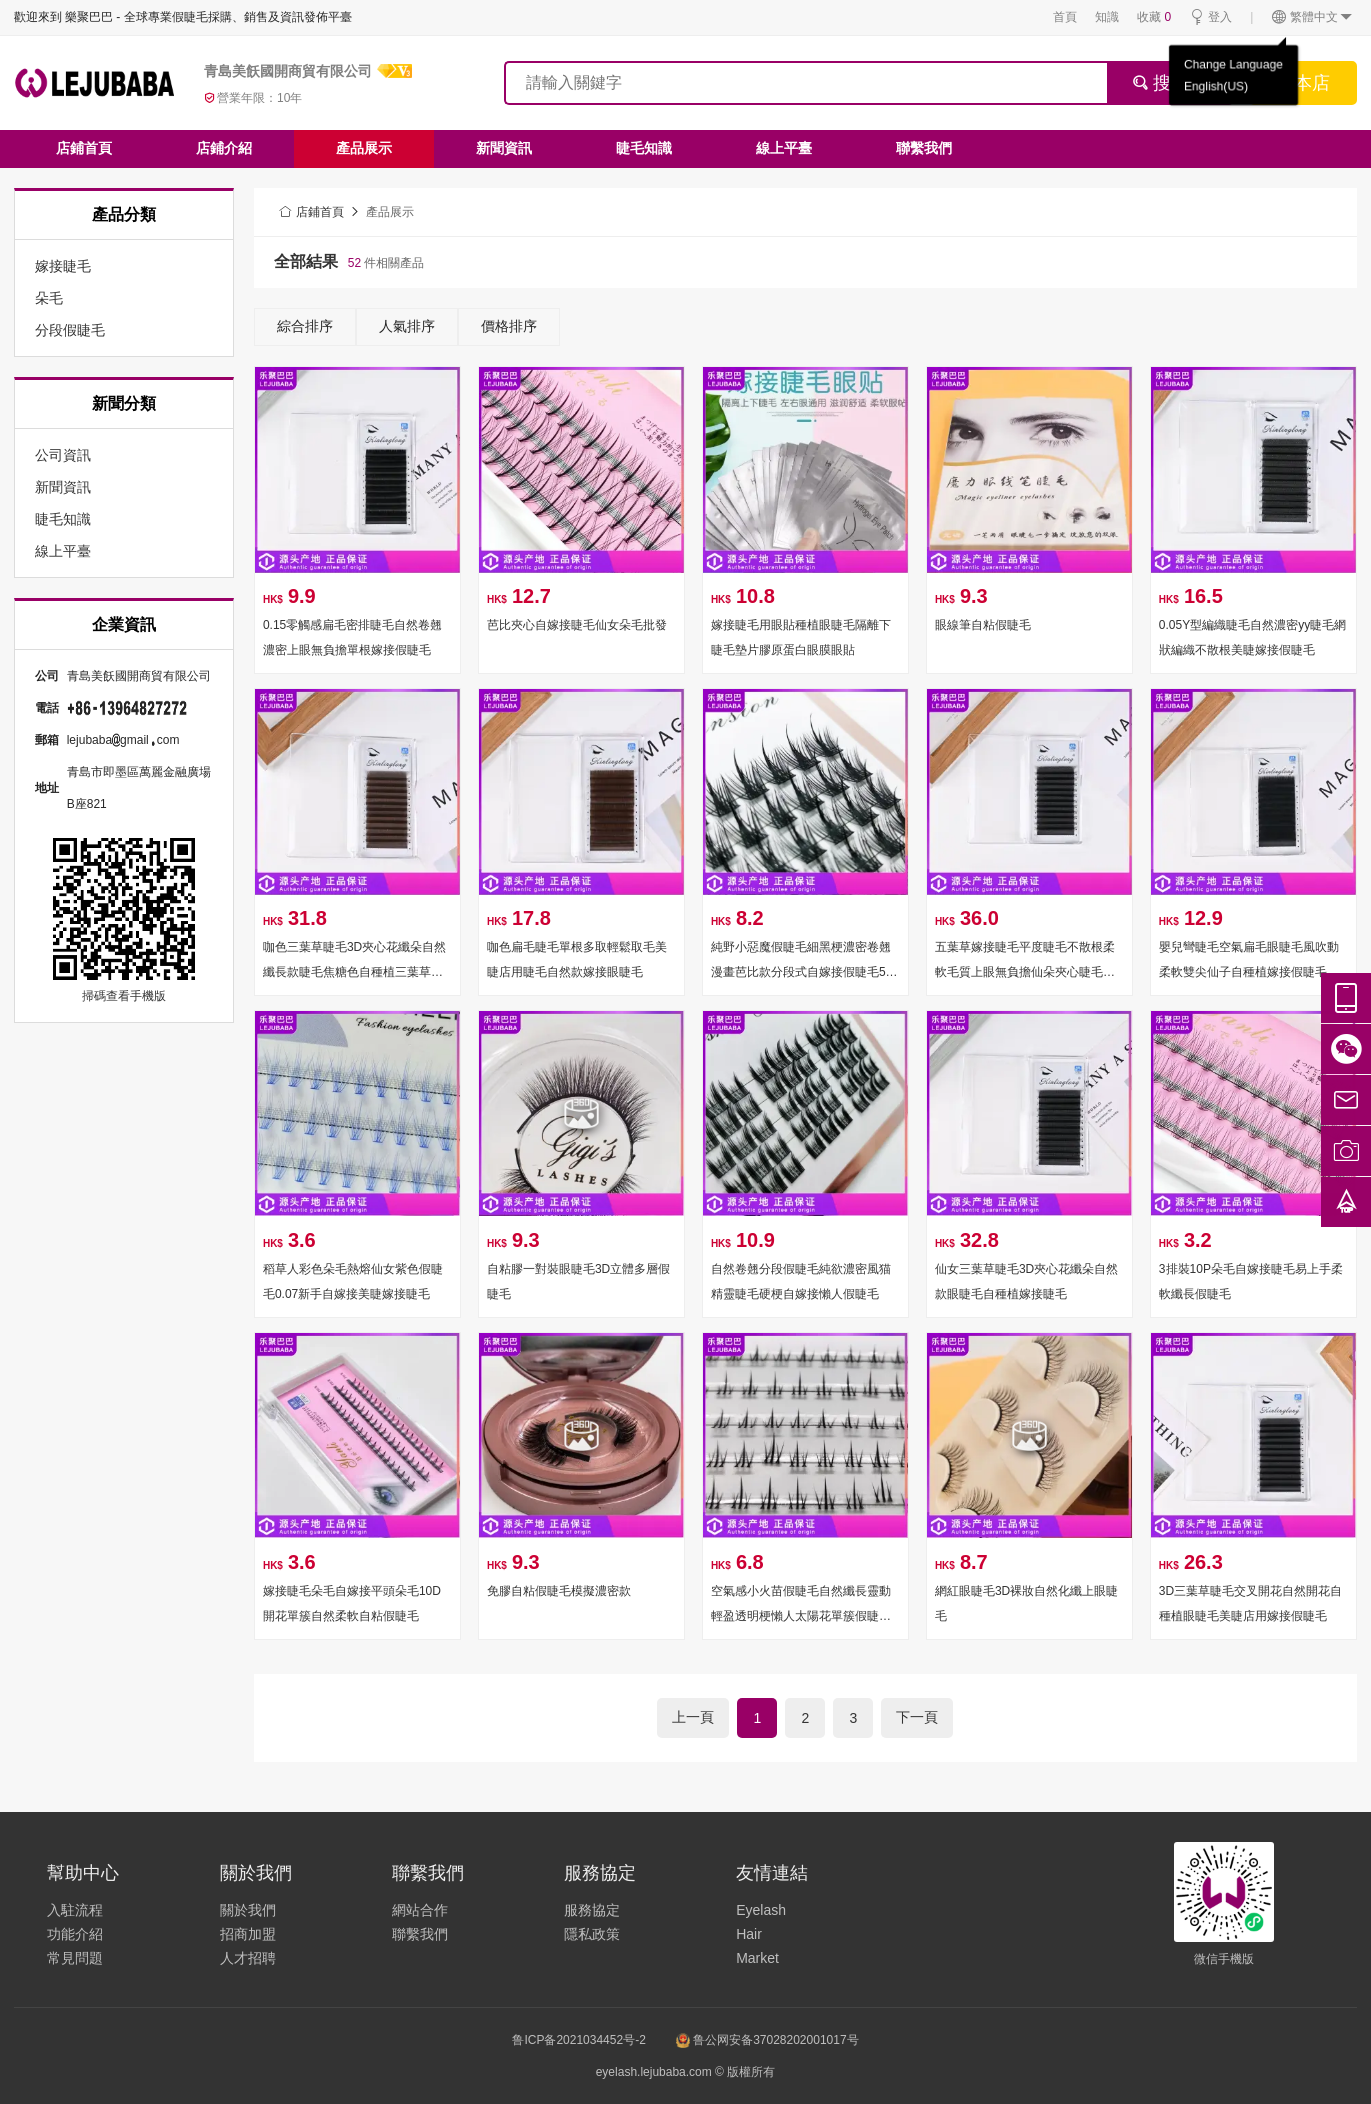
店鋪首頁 (84, 148)
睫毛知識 (644, 148)
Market (757, 1958)
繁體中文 (1312, 17)
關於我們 (248, 1910)
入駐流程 (75, 1910)
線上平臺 (784, 148)
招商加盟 (248, 1934)
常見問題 (75, 1958)
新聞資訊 (504, 148)
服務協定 (592, 1910)
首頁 (1065, 17)
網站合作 (420, 1910)
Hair (749, 1934)
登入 (1210, 17)
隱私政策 (592, 1934)
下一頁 (917, 1717)
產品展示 (364, 148)
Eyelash (761, 1910)
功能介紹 (75, 1934)
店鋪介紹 (224, 148)
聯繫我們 (924, 148)
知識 (1107, 17)
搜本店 (1303, 83)
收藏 (1154, 17)
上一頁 (693, 1717)
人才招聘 (248, 1958)
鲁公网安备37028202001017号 (767, 2040)
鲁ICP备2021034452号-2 (578, 2040)
